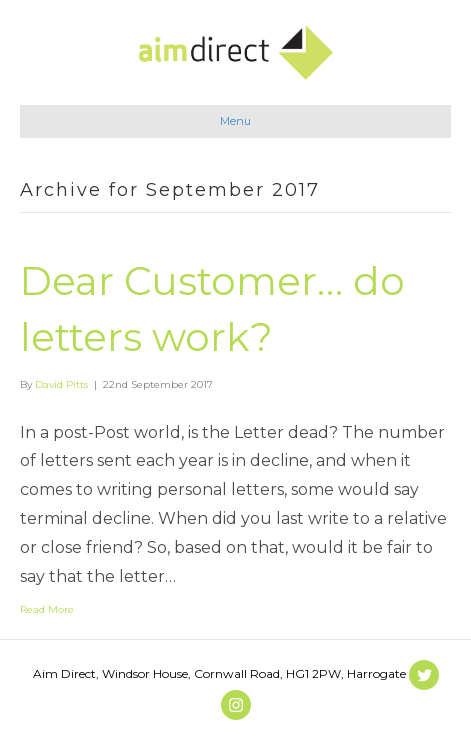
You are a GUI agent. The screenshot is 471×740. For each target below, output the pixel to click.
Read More (47, 609)
